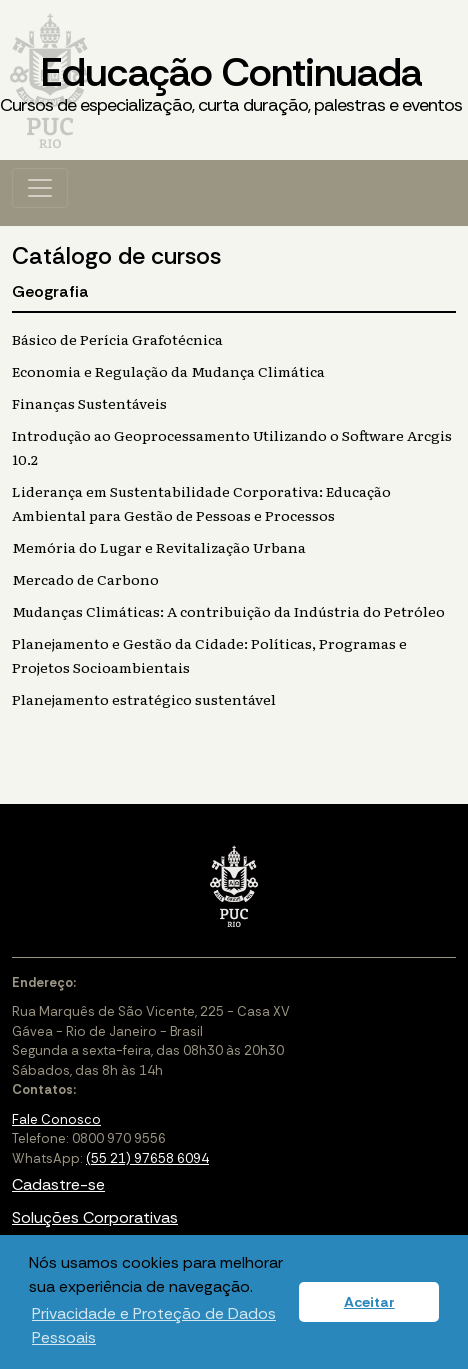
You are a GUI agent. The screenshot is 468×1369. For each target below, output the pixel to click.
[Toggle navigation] (40, 188)
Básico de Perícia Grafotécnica (117, 339)
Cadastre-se (58, 1184)
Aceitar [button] (369, 1302)
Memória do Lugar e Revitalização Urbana (159, 547)
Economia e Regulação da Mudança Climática (168, 371)
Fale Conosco (56, 1119)
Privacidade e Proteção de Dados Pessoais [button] (154, 1325)
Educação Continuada (231, 82)
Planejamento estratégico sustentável (144, 699)
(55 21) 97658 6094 (147, 1158)
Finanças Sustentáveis (89, 403)
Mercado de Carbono (85, 579)
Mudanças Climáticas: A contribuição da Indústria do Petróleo (228, 611)
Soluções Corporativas (95, 1217)
